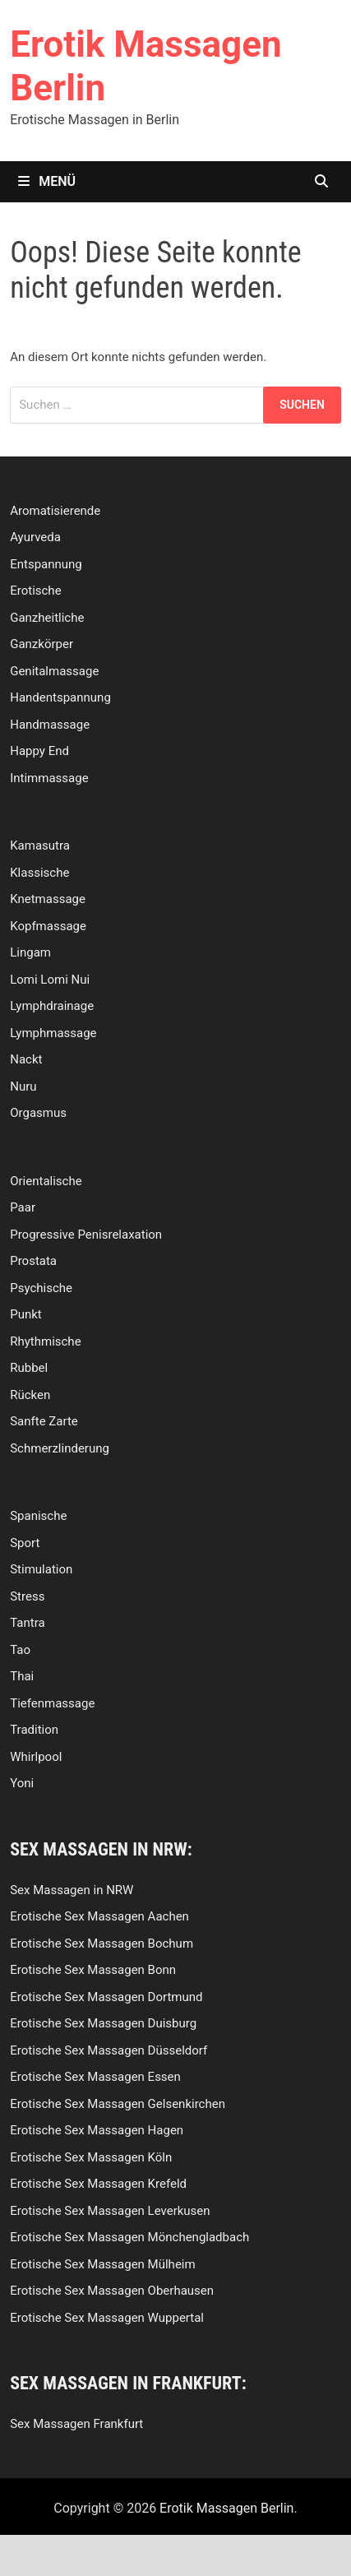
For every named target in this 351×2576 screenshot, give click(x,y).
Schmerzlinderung (59, 1448)
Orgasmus (38, 1112)
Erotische (35, 590)
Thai (22, 1676)
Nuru (23, 1086)
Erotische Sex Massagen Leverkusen (110, 2210)
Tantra (27, 1622)
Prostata (33, 1260)
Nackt (26, 1059)
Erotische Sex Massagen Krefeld (98, 2183)
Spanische (38, 1515)
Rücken (30, 1395)
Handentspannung (60, 697)
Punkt (26, 1314)
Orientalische (45, 1181)
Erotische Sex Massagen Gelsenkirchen (117, 2103)
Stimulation (41, 1569)
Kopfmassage (48, 926)
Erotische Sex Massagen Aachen (99, 1916)
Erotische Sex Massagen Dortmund (106, 1997)
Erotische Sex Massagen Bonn (93, 1969)
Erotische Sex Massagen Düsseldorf (108, 2050)
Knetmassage (47, 899)
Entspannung (46, 564)
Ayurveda (35, 537)
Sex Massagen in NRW (71, 1890)
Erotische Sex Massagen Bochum (101, 1943)
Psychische (41, 1288)
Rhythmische (45, 1341)
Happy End (39, 751)
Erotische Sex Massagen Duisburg (103, 2023)
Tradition (34, 1729)
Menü (47, 181)
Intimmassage (49, 778)
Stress (27, 1596)
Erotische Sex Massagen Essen (95, 2076)
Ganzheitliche (47, 617)
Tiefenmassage (52, 1703)
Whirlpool (36, 1756)
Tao (20, 1649)
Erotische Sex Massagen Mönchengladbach (129, 2237)
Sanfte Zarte (44, 1421)
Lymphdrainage (52, 1005)
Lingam (30, 952)
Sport (24, 1543)
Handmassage (50, 724)
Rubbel (29, 1367)
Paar (22, 1207)
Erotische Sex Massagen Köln (91, 2157)
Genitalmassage (54, 671)
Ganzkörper (41, 644)
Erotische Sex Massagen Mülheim (102, 2264)
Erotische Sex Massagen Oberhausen (112, 2290)
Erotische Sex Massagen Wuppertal (107, 2317)
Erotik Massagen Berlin (226, 2508)
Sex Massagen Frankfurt (76, 2423)
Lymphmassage (53, 1033)
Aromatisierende (55, 510)
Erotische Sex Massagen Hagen (96, 2130)
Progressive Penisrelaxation (86, 1234)
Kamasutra (40, 845)
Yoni (22, 1783)
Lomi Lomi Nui (50, 979)
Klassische (39, 872)
